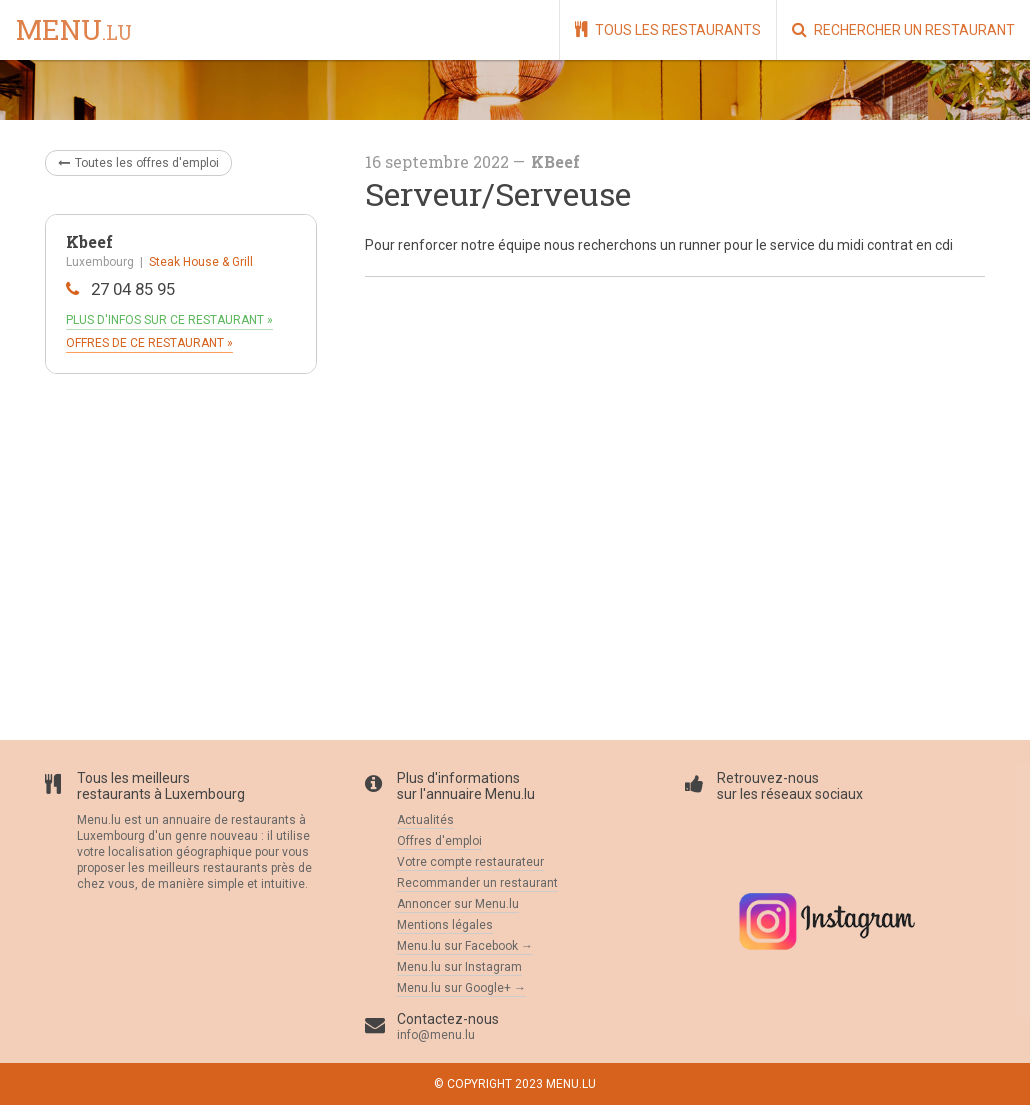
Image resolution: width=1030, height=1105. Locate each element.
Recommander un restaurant (477, 883)
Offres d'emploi (439, 841)
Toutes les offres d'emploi (138, 163)
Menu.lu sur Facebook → (465, 946)
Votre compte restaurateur (470, 862)
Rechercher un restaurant (903, 29)
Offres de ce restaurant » (149, 343)
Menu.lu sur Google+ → (461, 988)
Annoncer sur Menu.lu (458, 904)
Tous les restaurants (668, 29)
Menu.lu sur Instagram (459, 967)
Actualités (425, 820)
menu (74, 31)
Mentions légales (445, 925)
